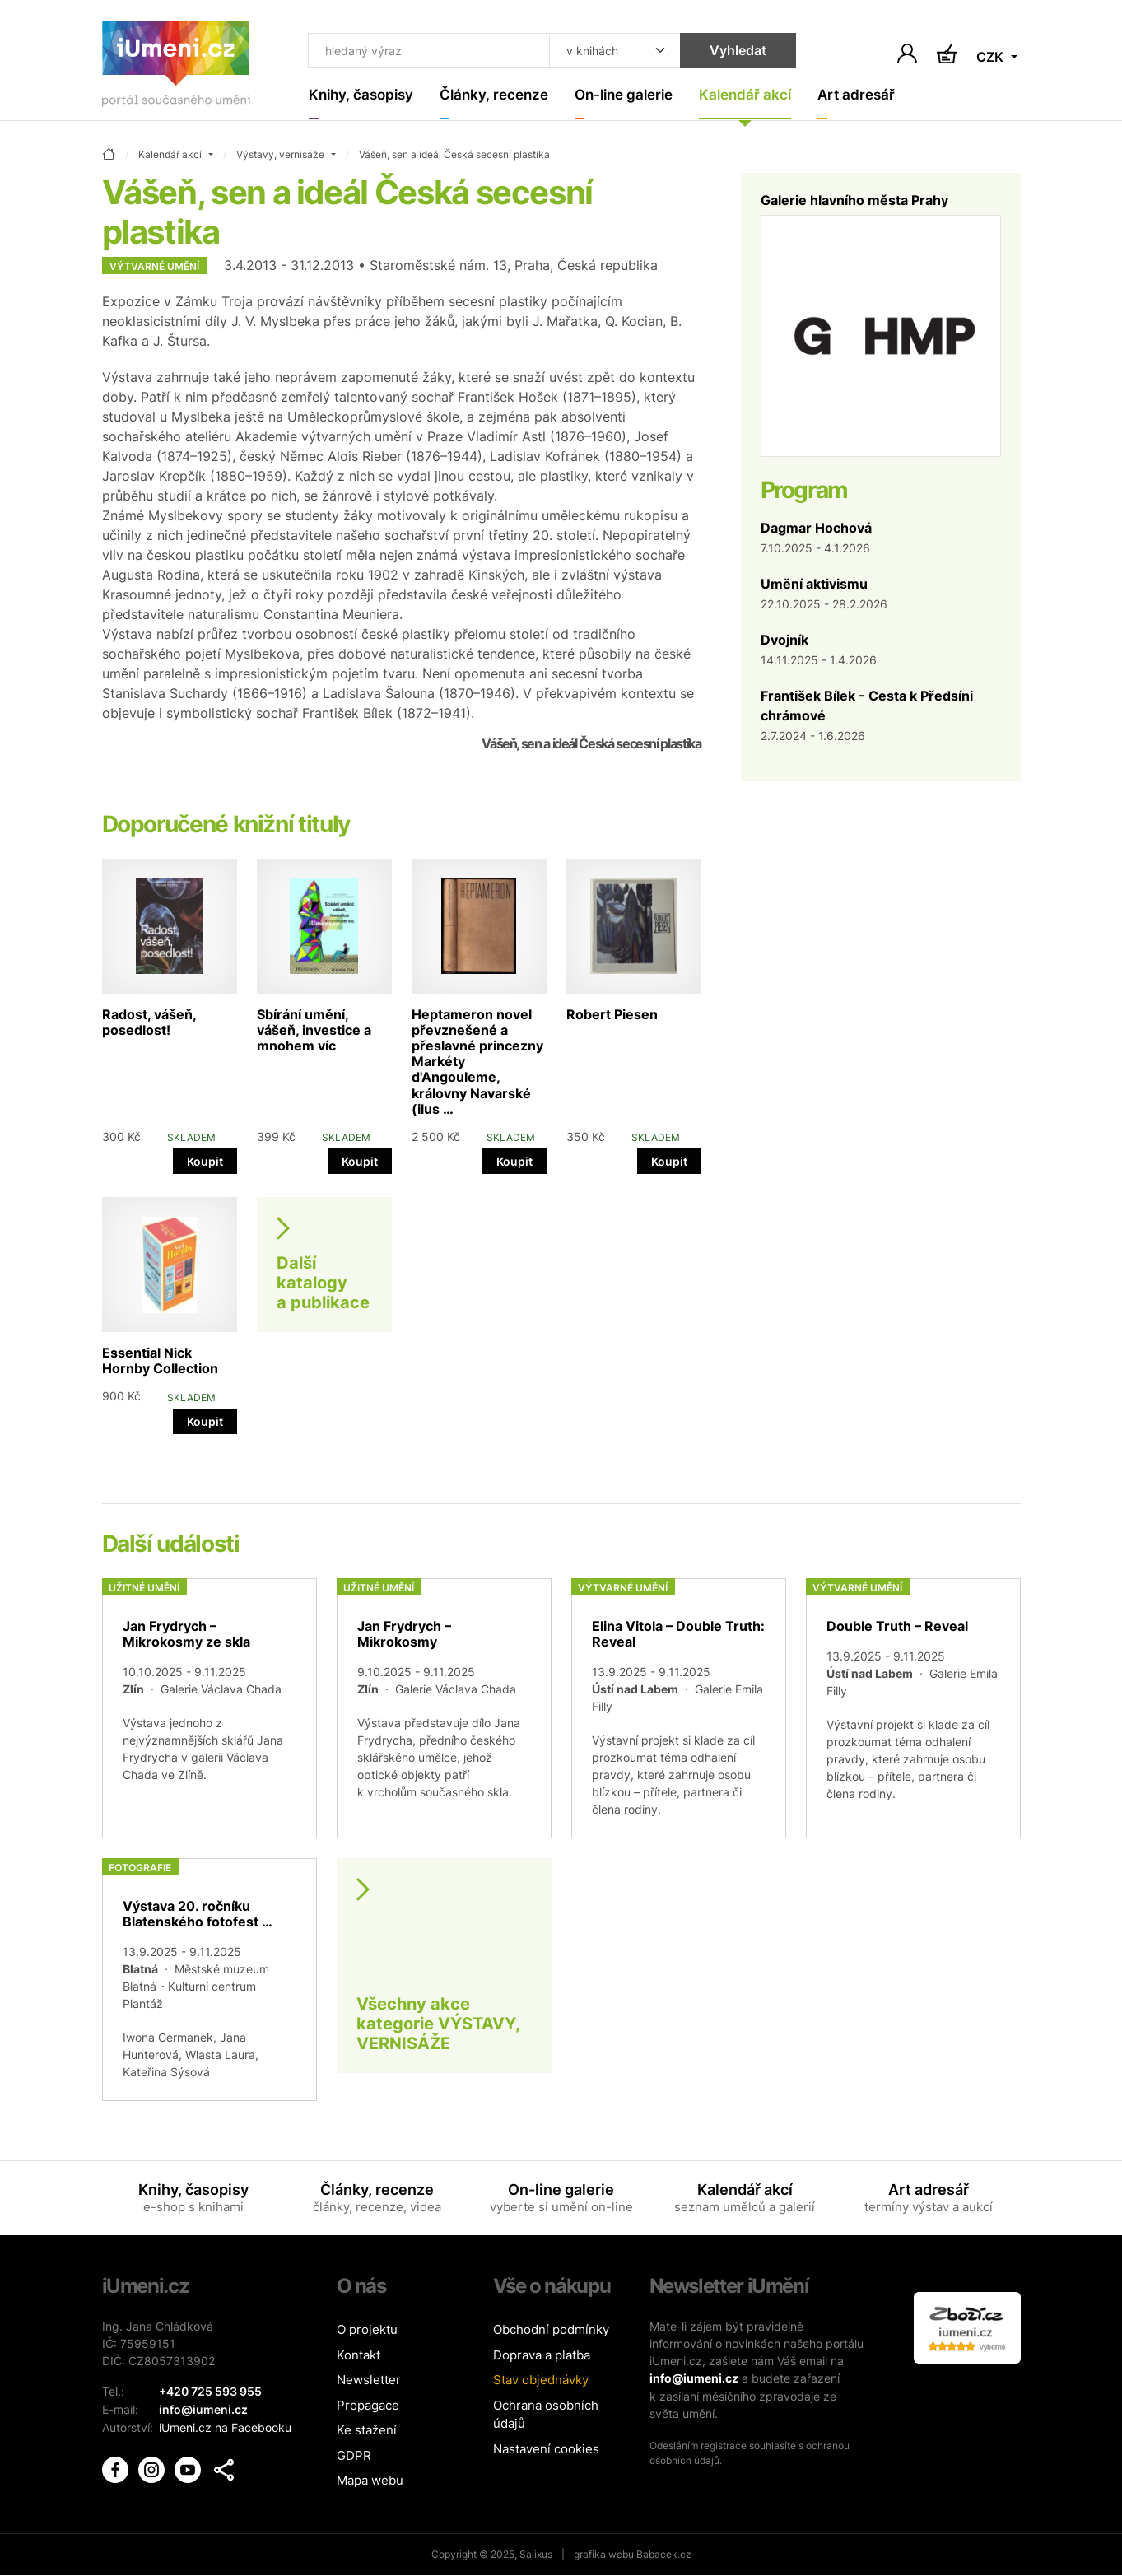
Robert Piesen (612, 1014)
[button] (224, 2468)
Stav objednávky (541, 2380)
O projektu (367, 2330)
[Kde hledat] (607, 51)
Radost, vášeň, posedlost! (149, 1022)
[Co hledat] (425, 51)
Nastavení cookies (546, 2449)
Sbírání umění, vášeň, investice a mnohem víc (314, 1030)
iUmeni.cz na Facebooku (225, 2427)
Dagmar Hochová (816, 527)
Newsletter (369, 2380)
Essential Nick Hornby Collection (160, 1361)
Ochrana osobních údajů (545, 2415)
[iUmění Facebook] (117, 2467)
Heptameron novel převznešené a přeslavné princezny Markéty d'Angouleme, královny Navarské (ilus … (477, 1061)
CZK (991, 57)
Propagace (368, 2406)
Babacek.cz (663, 2555)
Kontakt (358, 2356)
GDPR (354, 2456)
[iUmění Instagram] (153, 2467)
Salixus (535, 2555)
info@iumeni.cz (693, 2379)
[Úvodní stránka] (176, 67)
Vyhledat (729, 51)
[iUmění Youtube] (189, 2467)
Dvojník (784, 639)
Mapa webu (370, 2481)
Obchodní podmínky (551, 2330)
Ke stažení (367, 2431)
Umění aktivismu (814, 583)
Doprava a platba (541, 2356)
